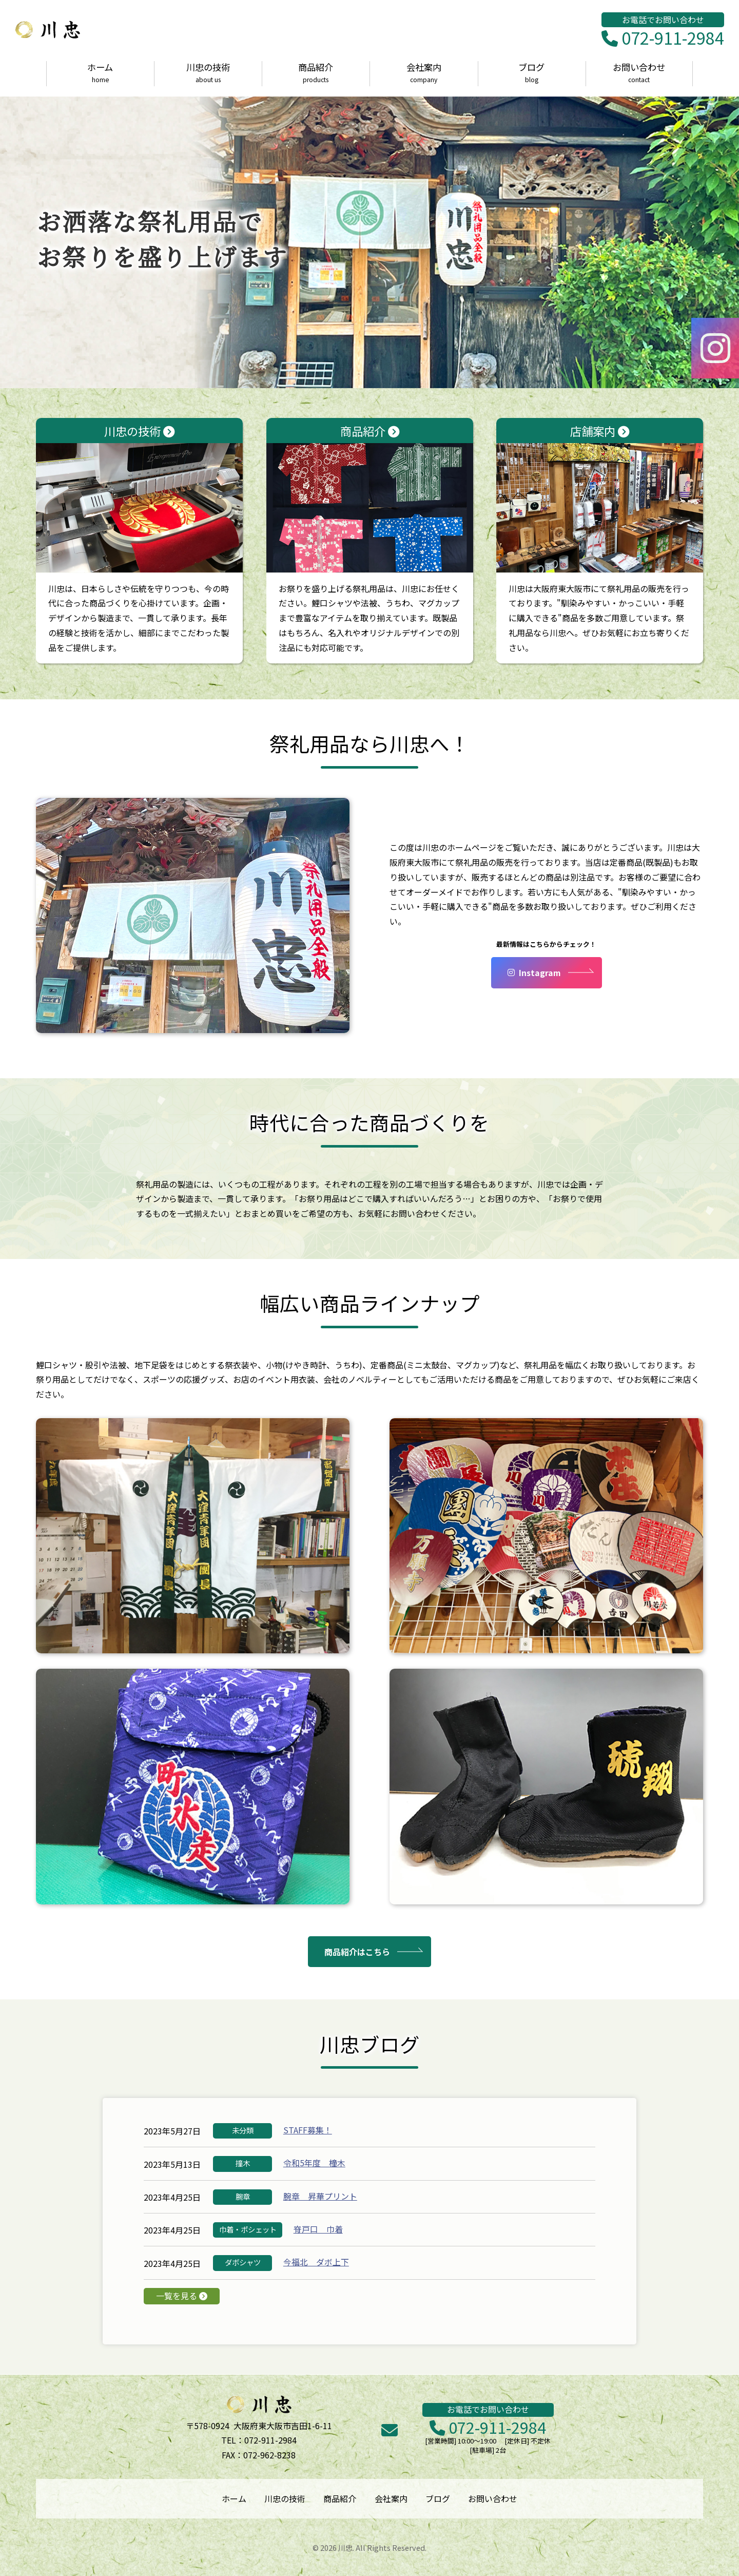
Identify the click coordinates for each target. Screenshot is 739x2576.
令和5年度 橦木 (314, 2163)
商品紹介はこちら (357, 1951)
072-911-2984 (662, 38)
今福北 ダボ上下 (316, 2262)
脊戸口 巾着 (318, 2229)
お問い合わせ (639, 73)
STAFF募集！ (307, 2130)
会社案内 (423, 73)
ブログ (531, 73)
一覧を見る (181, 2295)
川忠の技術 (208, 73)
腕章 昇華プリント (320, 2196)
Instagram (534, 972)
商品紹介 (315, 73)
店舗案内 (599, 498)
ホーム (99, 73)
